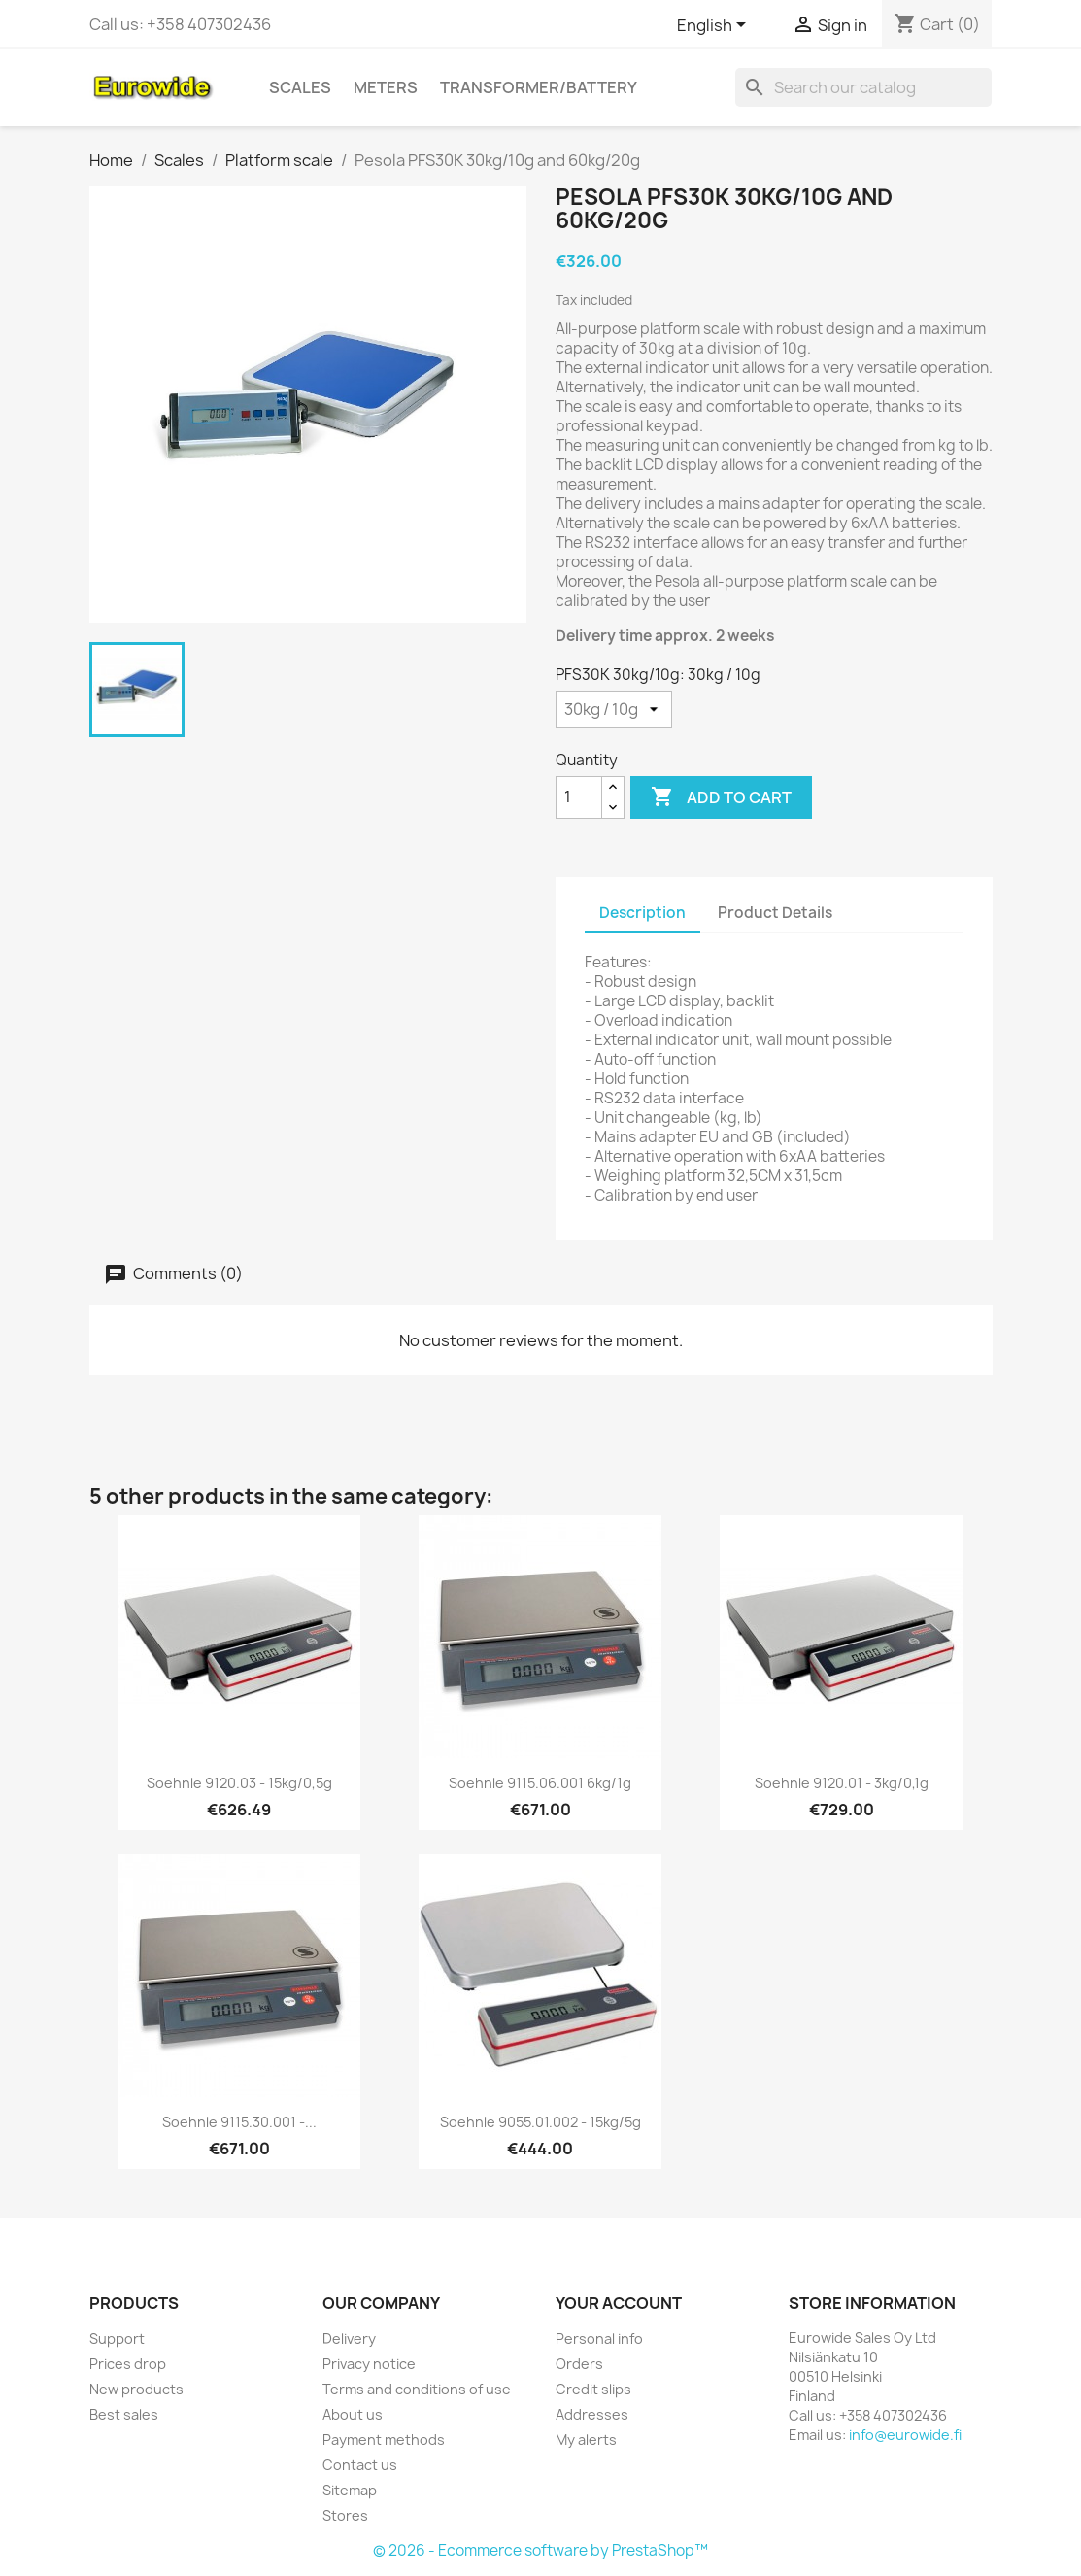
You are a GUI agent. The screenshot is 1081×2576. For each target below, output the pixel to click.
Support (117, 2338)
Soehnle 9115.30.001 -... (239, 2122)
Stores (345, 2515)
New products (136, 2389)
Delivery (349, 2338)
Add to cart (721, 797)
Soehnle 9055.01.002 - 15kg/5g (540, 2122)
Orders (579, 2364)
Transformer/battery (538, 87)
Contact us (359, 2465)
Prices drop (127, 2364)
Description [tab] (642, 912)
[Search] (863, 87)
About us (352, 2414)
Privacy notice (369, 2364)
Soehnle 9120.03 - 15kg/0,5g (239, 1783)
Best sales (123, 2414)
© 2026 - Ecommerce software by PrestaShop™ (540, 2550)
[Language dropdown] (715, 26)
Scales (300, 87)
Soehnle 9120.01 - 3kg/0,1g (842, 1783)
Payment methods (383, 2439)
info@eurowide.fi (905, 2434)
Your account (619, 2303)
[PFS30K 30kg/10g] (614, 709)
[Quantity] (579, 797)
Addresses (592, 2414)
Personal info (599, 2338)
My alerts (586, 2439)
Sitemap (349, 2490)
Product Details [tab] (775, 912)
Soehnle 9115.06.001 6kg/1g (540, 1783)
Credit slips (593, 2389)
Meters (386, 87)
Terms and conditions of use (416, 2389)
